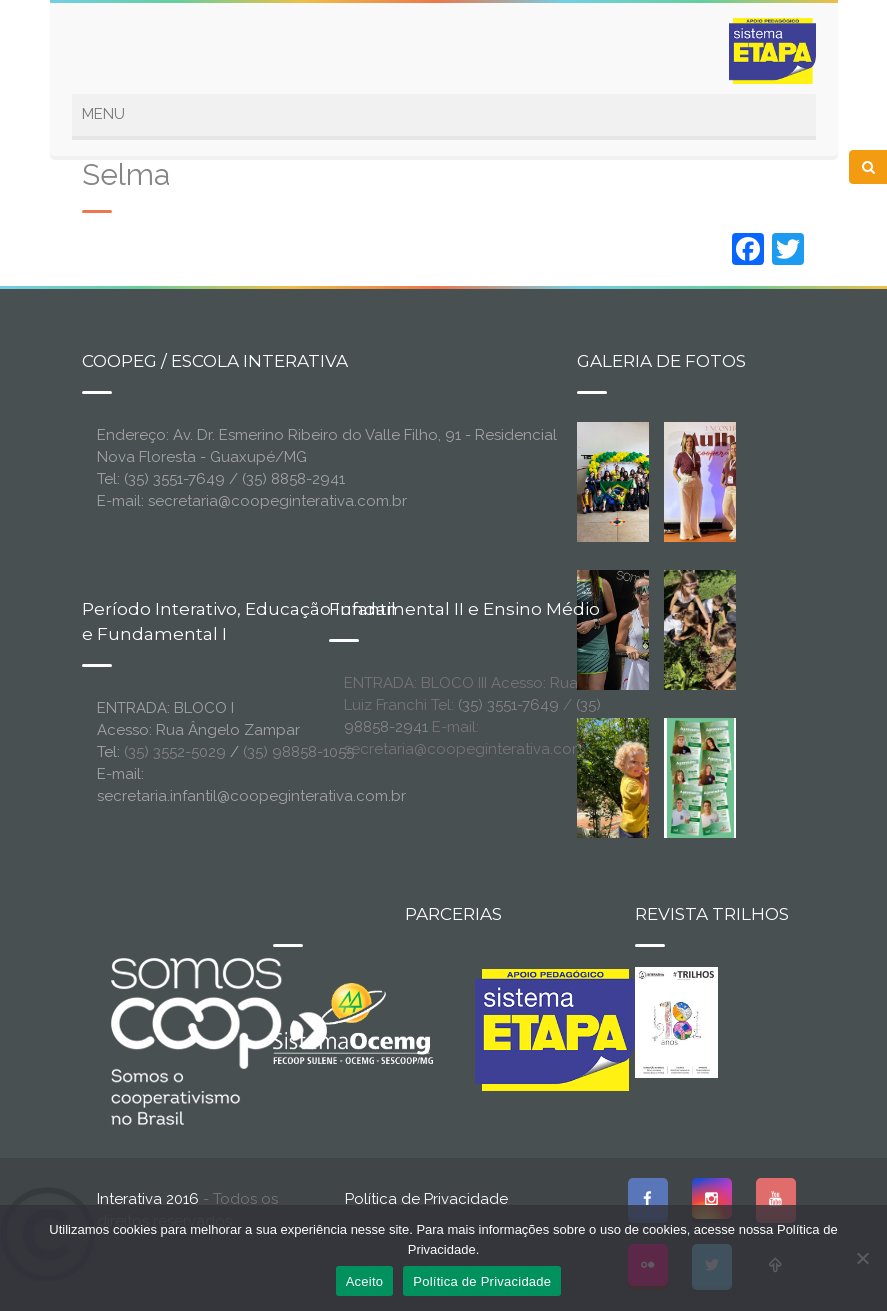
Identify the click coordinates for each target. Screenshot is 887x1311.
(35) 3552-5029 (175, 752)
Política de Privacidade (426, 1199)
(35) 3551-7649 (508, 705)
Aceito (365, 1281)
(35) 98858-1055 (298, 752)
